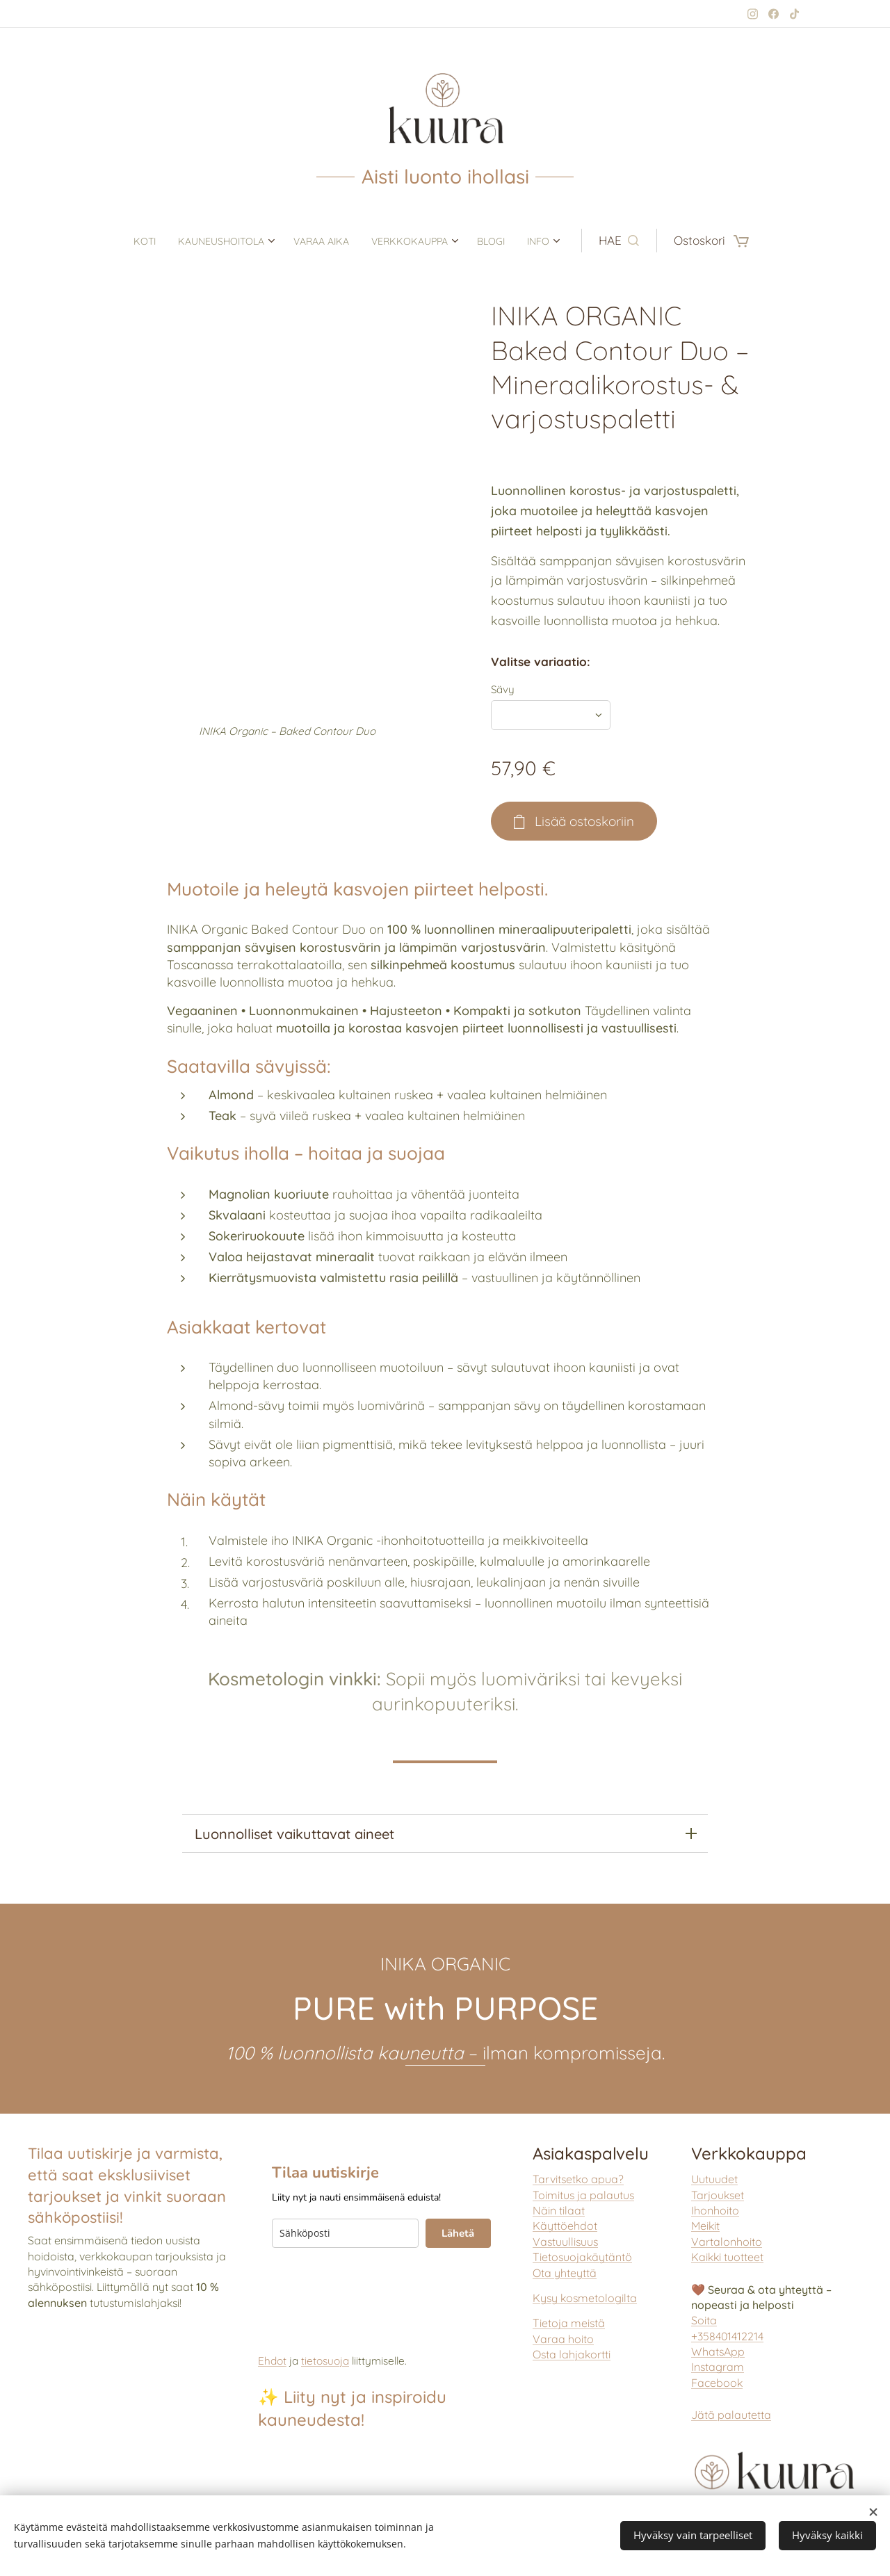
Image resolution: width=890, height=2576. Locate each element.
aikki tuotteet (727, 2257)
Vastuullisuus (565, 2242)
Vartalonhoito (726, 2242)
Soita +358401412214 (727, 2328)
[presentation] (377, 2289)
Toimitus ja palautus (583, 2195)
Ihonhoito (715, 2210)
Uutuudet (714, 2179)
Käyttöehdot (565, 2226)
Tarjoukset (717, 2195)
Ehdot (272, 2360)
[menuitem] (121, 240)
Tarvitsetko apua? (578, 2179)
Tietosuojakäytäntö (582, 2257)
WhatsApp (718, 2351)
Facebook (717, 2383)
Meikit (705, 2226)
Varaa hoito (563, 2339)
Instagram (717, 2367)
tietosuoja (325, 2360)
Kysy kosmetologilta (585, 2298)
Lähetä (458, 2233)
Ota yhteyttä (565, 2273)
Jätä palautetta (731, 2415)
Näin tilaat (559, 2210)
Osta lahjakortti (571, 2354)
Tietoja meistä (569, 2324)
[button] (649, 240)
